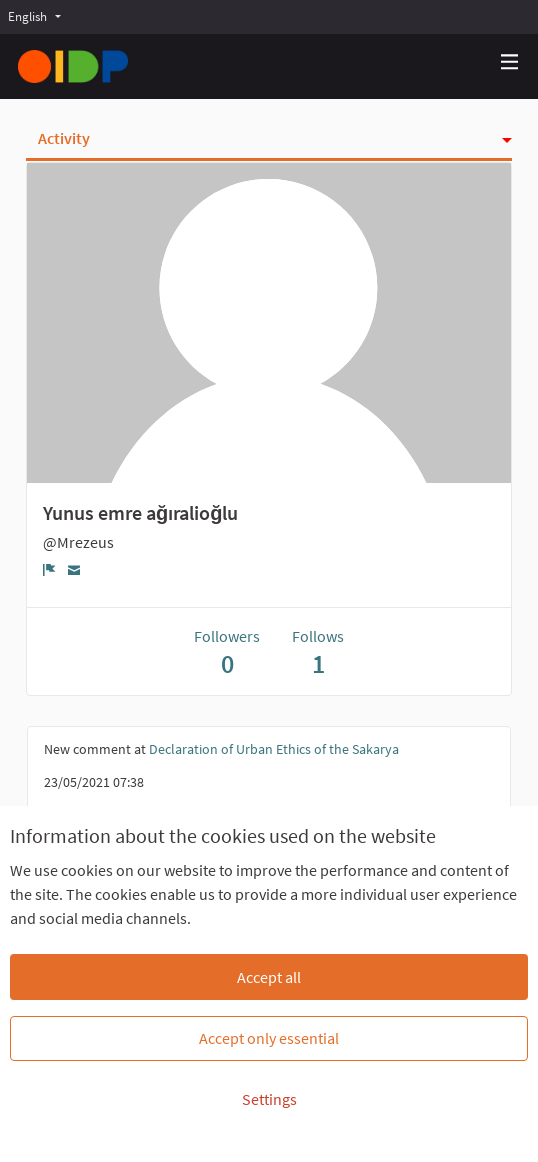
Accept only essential (269, 1038)
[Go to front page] (73, 66)
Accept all (269, 977)
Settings (269, 1099)
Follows (318, 652)
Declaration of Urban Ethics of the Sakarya (274, 749)
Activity (64, 138)
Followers (227, 652)
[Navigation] (510, 62)
